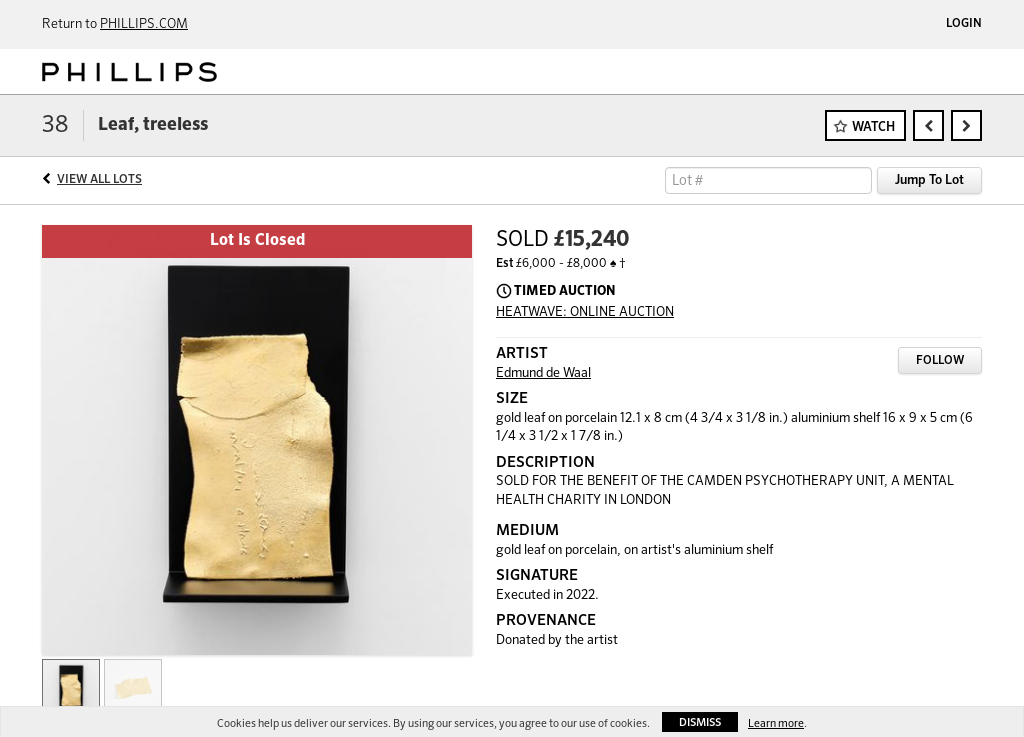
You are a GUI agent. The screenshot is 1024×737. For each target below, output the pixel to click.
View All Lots (99, 180)
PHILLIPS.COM (144, 24)
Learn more (776, 723)
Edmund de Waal (543, 373)
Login (964, 24)
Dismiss (700, 722)
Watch (873, 127)
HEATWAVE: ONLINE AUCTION (585, 312)
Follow (940, 361)
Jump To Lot (929, 180)
